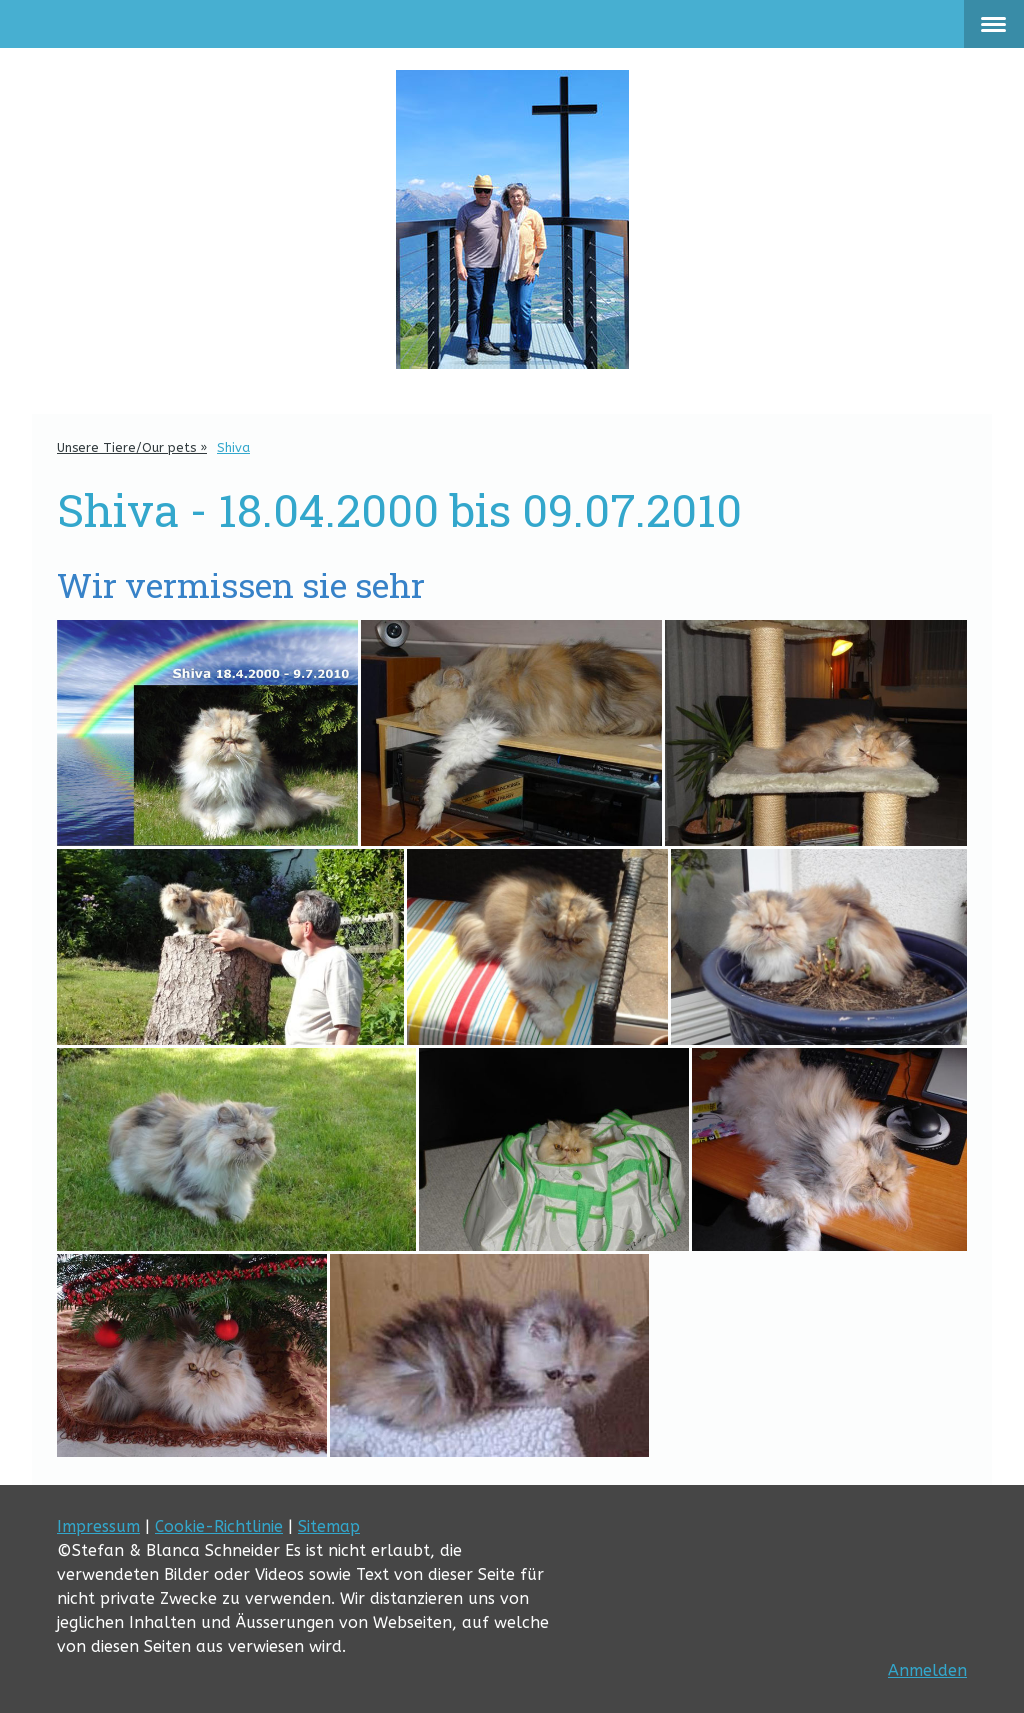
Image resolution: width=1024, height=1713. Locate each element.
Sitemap (329, 1526)
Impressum (98, 1526)
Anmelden (927, 1670)
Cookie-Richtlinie (219, 1526)
